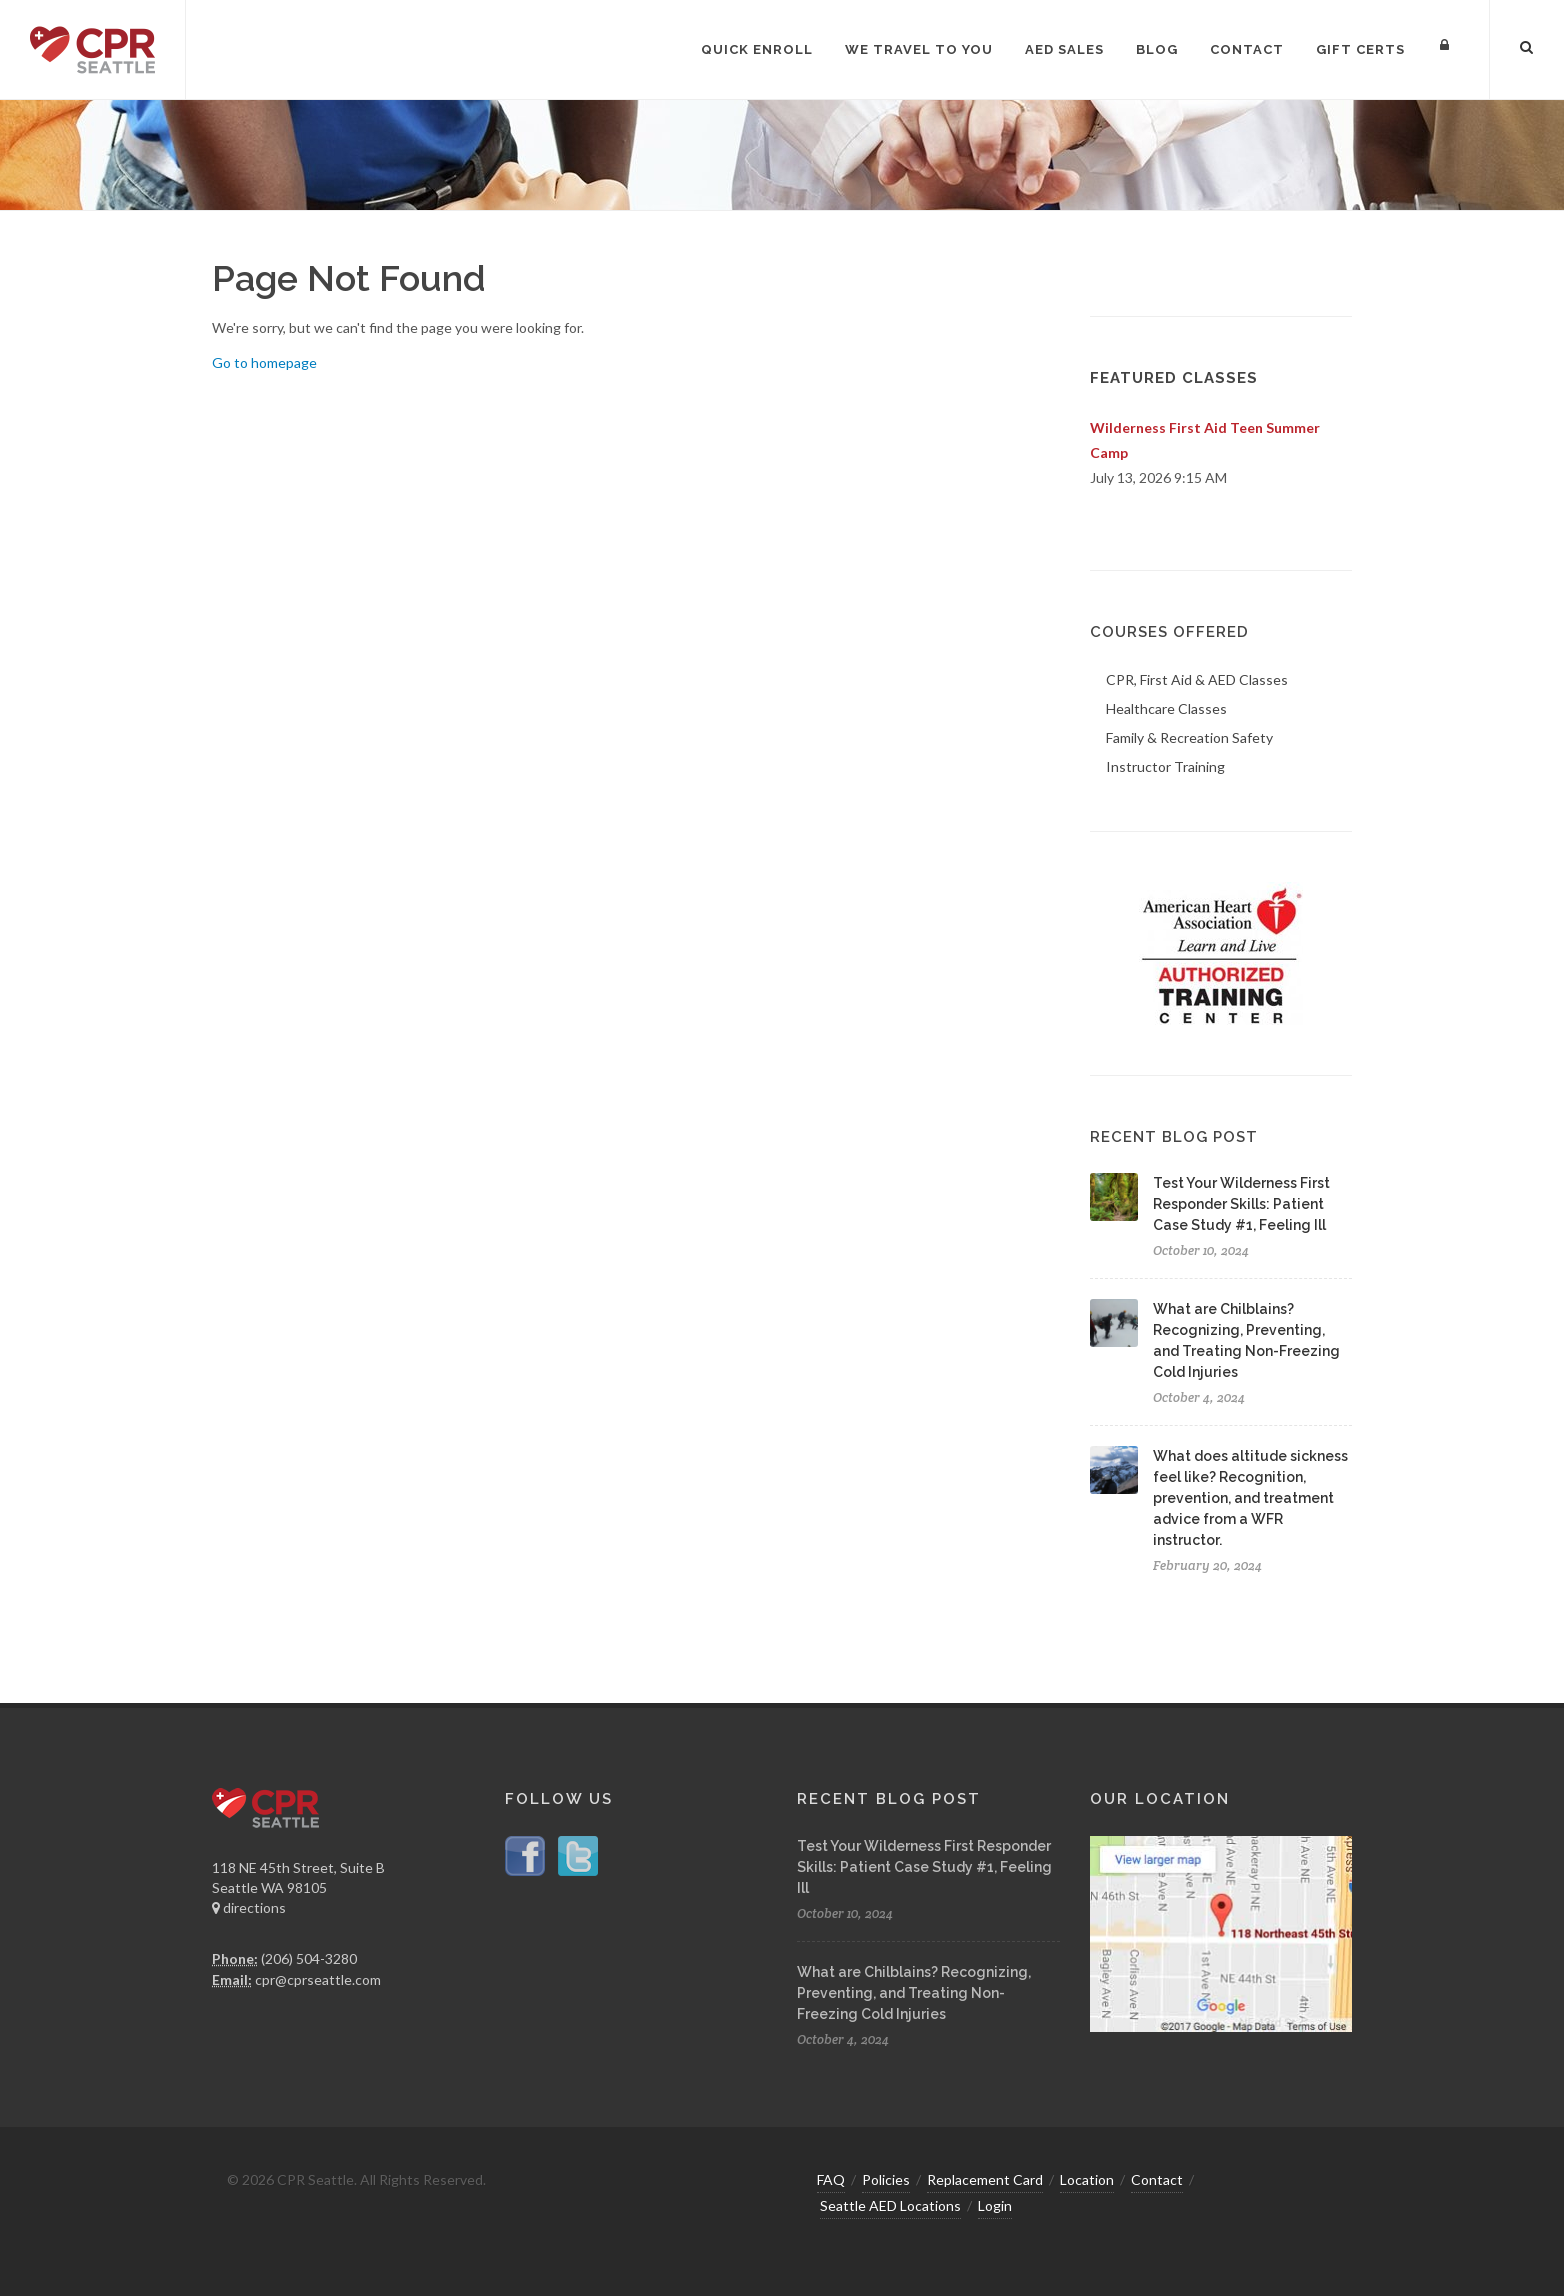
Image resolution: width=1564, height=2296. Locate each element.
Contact (1157, 2179)
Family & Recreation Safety (1189, 737)
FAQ (831, 2179)
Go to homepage (264, 362)
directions (249, 1907)
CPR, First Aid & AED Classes (1197, 679)
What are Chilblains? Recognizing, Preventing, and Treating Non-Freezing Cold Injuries (914, 1993)
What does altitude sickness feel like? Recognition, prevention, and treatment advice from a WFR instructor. (1250, 1498)
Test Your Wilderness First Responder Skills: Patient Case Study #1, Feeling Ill (1241, 1204)
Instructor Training (1165, 766)
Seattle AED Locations (890, 2205)
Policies (886, 2179)
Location (1087, 2179)
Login (995, 2205)
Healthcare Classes (1166, 708)
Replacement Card (985, 2179)
